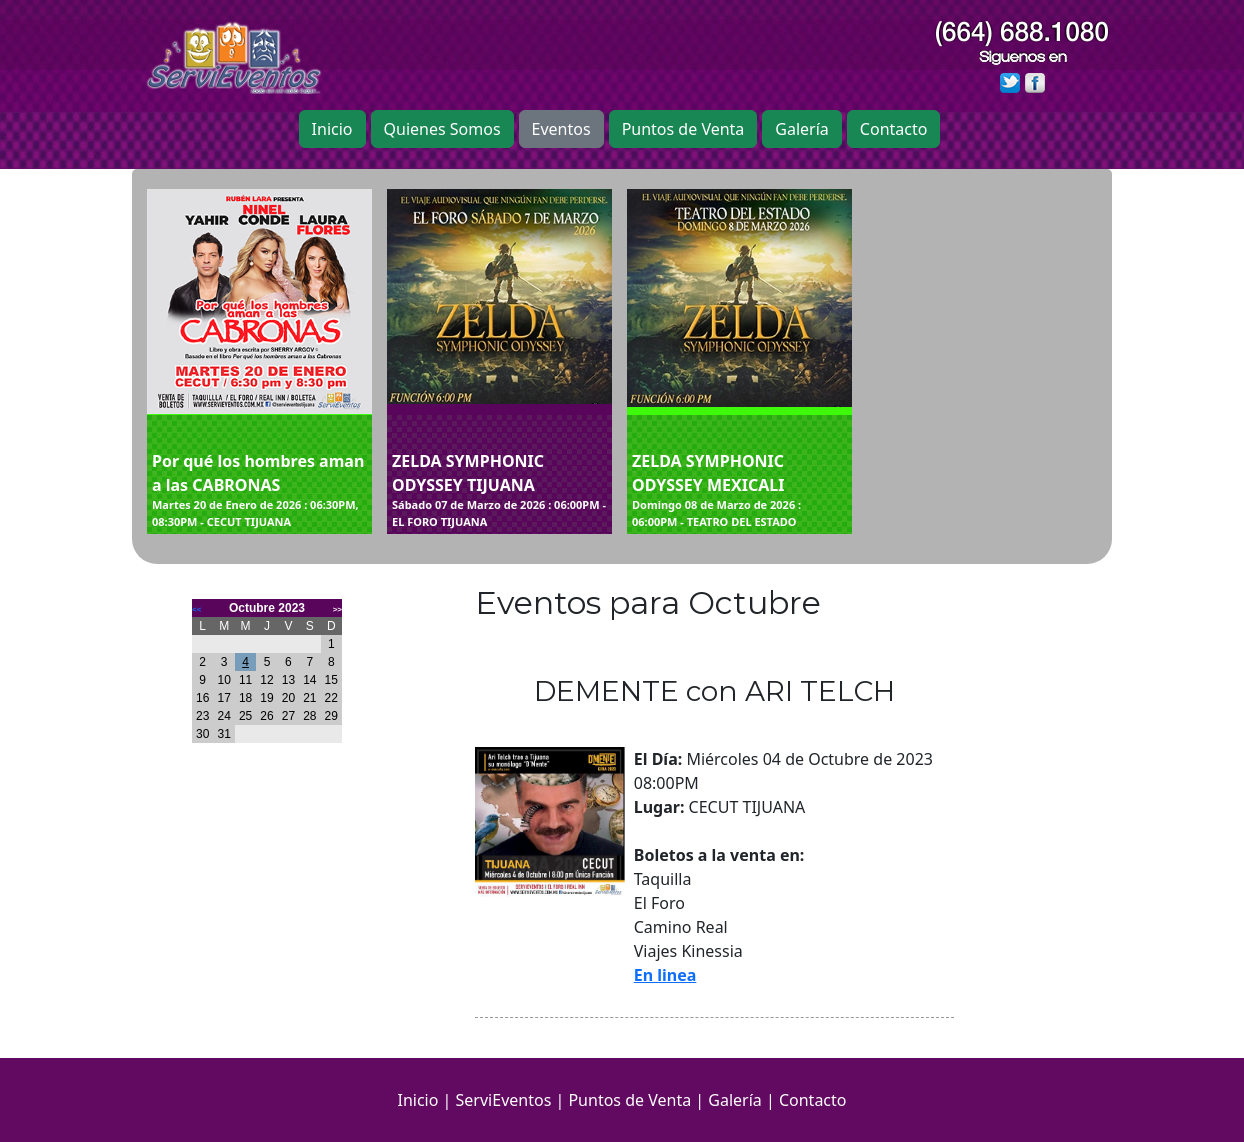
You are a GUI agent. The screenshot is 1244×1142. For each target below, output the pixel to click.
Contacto (894, 129)
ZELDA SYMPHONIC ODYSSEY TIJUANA (499, 490)
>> (337, 609)
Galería (802, 129)
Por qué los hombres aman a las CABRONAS (259, 490)
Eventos (561, 129)
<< (196, 609)
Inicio (332, 129)
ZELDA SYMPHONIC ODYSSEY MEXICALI (739, 490)
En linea (665, 975)
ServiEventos (504, 1100)
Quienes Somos (442, 129)
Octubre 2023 (267, 608)
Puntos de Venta (683, 129)
